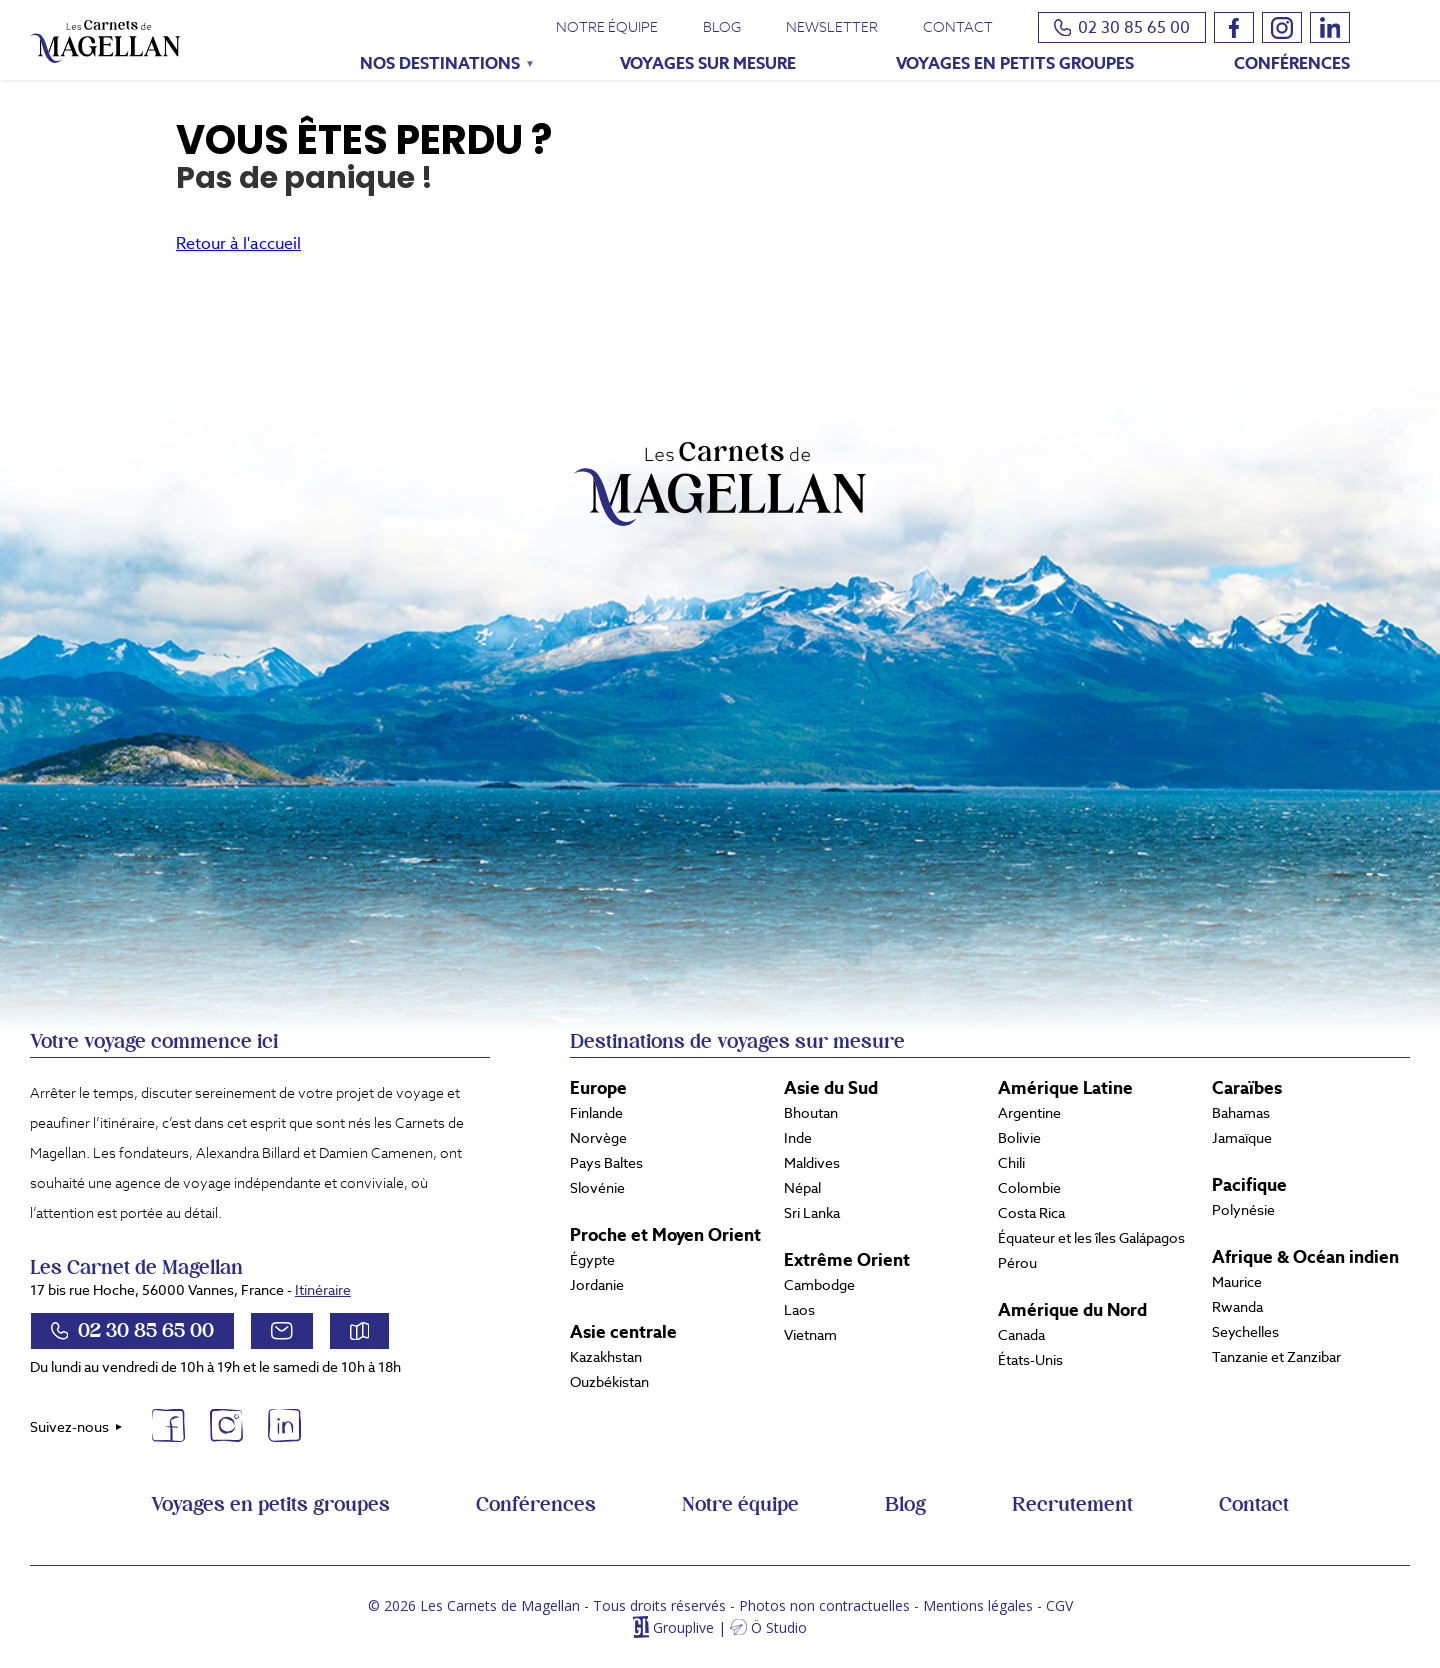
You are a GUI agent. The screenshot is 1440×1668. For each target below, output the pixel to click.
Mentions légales (978, 1605)
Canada (1021, 1335)
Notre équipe (607, 27)
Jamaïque (1242, 1138)
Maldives (812, 1163)
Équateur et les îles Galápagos (1091, 1238)
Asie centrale (623, 1332)
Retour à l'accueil (238, 243)
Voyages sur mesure (708, 63)
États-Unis (1030, 1360)
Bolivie (1019, 1138)
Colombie (1029, 1188)
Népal (802, 1188)
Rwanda (1237, 1307)
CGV (1059, 1605)
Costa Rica (1031, 1213)
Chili (1011, 1163)
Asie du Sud (831, 1088)
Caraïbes (1247, 1088)
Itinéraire (323, 1290)
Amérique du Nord (1072, 1310)
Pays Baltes (606, 1163)
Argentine (1029, 1113)
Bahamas (1241, 1113)
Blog (722, 27)
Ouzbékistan (609, 1382)
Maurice (1237, 1282)
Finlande (596, 1113)
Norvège (598, 1138)
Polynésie (1243, 1210)
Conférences (1292, 63)
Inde (798, 1138)
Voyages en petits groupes (1015, 63)
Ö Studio (779, 1627)
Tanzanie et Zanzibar (1276, 1357)
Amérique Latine (1065, 1088)
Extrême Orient (847, 1260)
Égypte (592, 1260)
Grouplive (683, 1627)
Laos (799, 1310)
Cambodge (819, 1285)
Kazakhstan (606, 1357)
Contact (958, 27)
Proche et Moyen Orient (665, 1235)
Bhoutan (811, 1113)
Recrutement (1072, 1505)
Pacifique (1249, 1185)
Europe (598, 1088)
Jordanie (597, 1285)
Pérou (1017, 1263)
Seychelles (1245, 1332)
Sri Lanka (812, 1213)
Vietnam (810, 1335)
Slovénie (597, 1188)
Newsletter (832, 27)
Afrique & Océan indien (1305, 1257)
